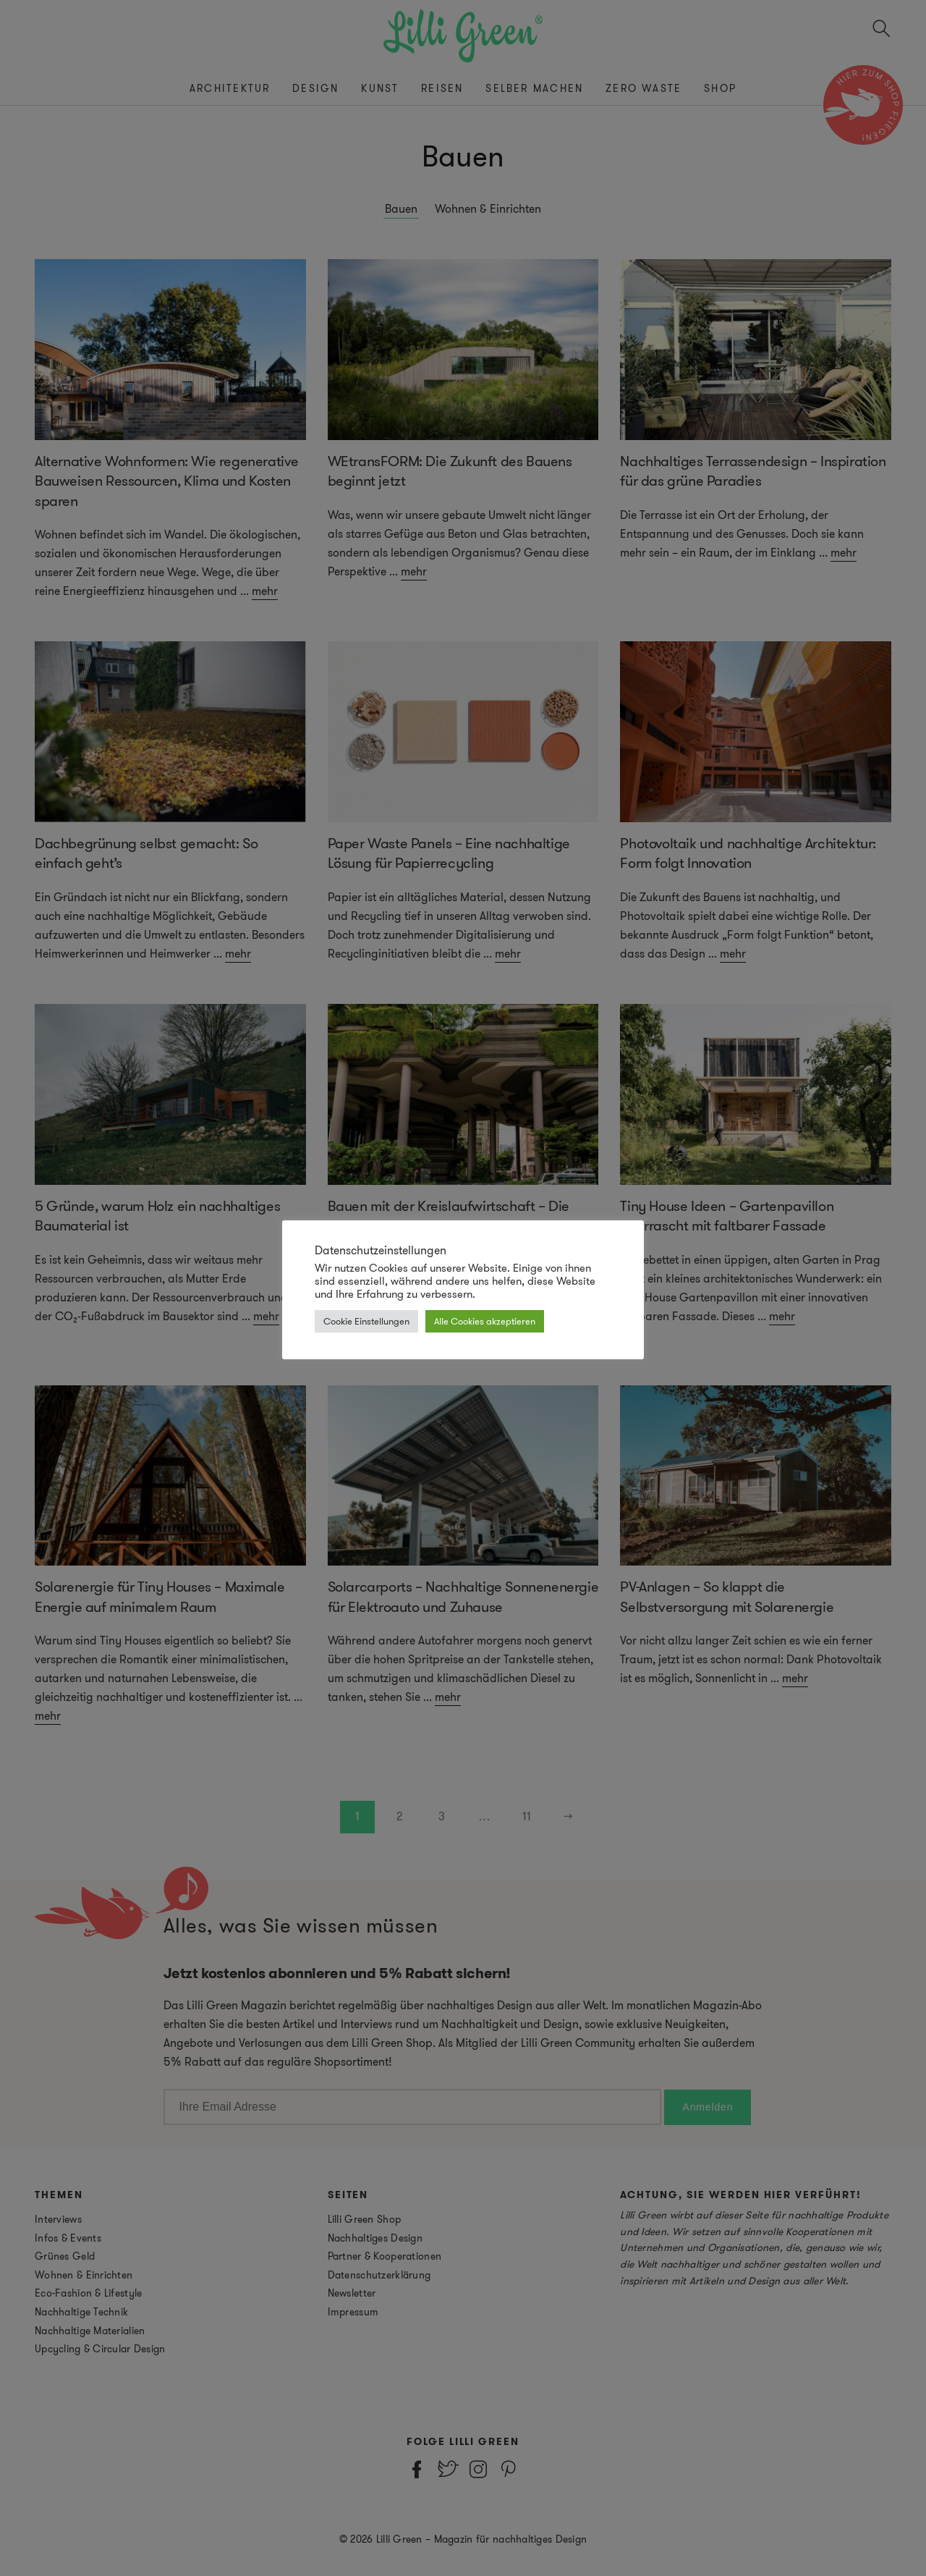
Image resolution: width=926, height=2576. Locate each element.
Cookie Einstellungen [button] (366, 1321)
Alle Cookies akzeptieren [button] (484, 1321)
